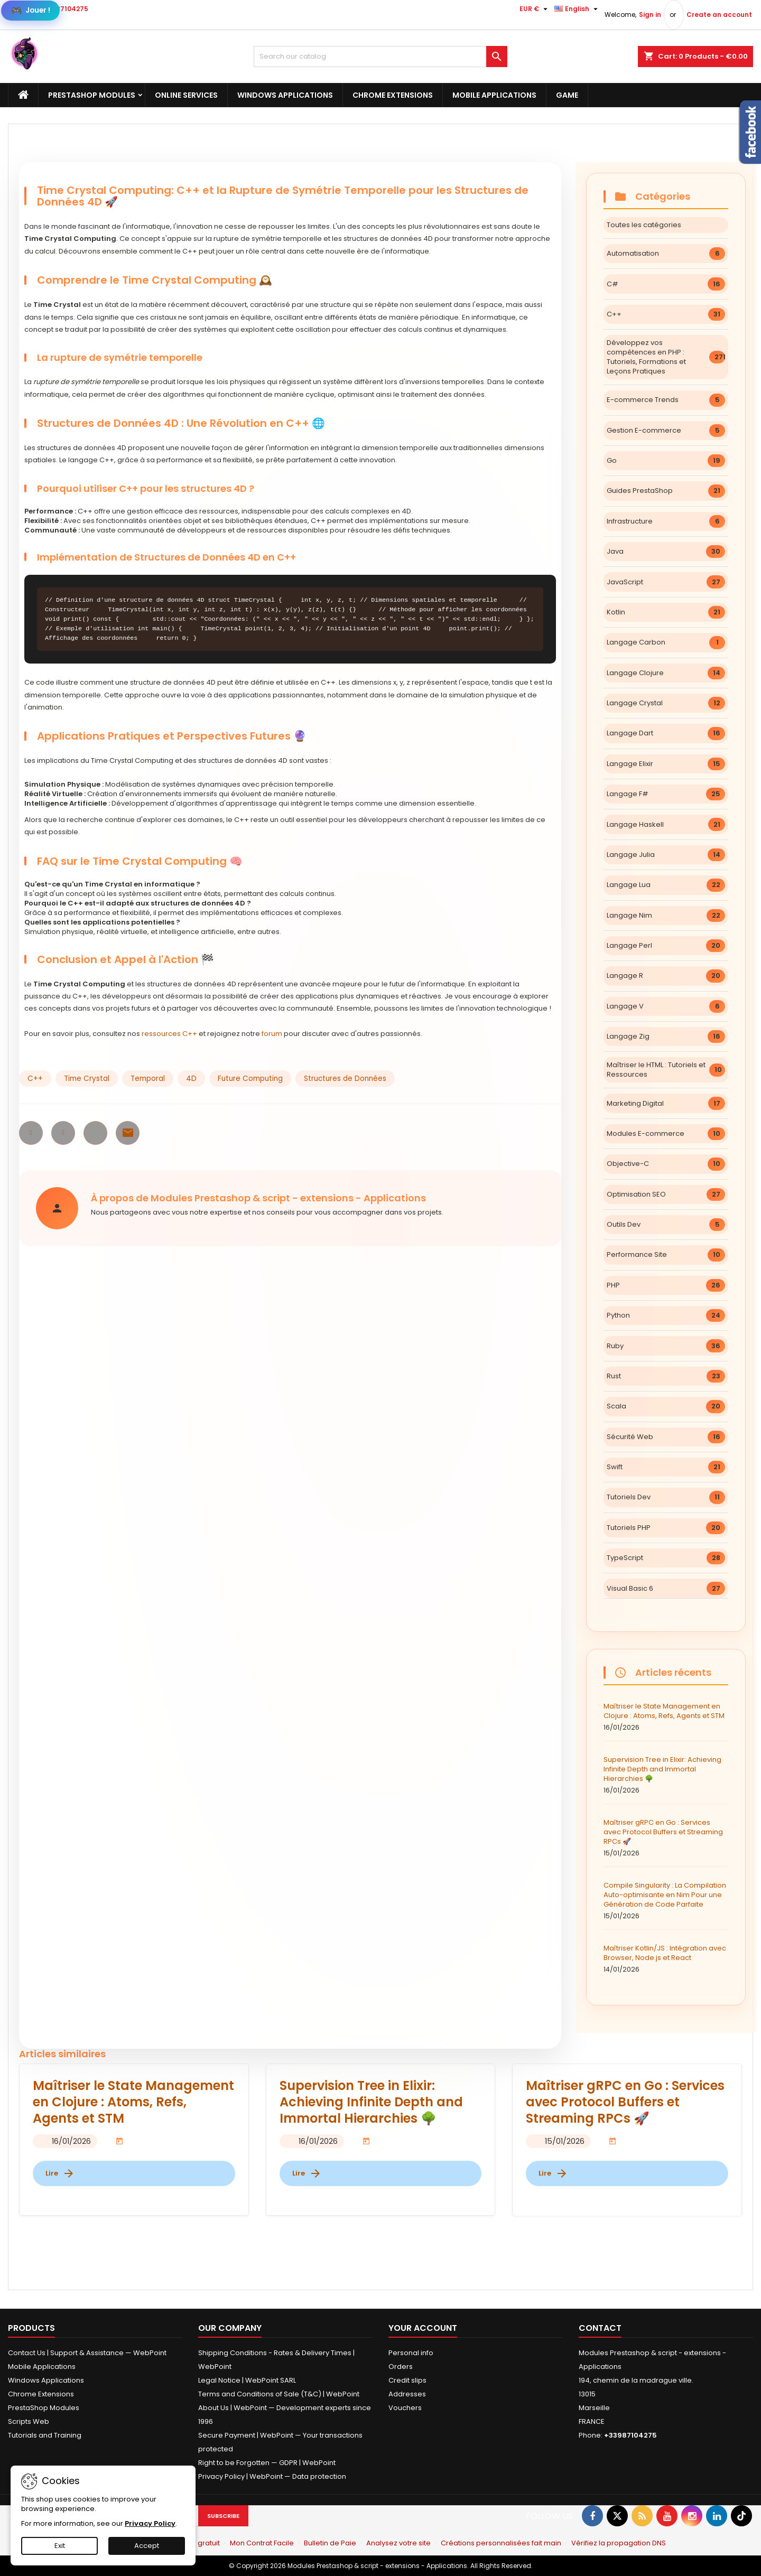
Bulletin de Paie (330, 2543)
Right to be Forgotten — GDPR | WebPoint (267, 2463)
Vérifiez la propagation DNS (618, 2543)
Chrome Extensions (392, 95)
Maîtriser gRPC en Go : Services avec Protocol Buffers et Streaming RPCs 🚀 (666, 1838)
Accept (146, 2546)
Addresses (407, 2394)
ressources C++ (169, 1034)
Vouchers (405, 2408)
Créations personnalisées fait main (501, 2543)
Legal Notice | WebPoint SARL (247, 2380)
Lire (60, 2173)
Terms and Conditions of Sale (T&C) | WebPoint (278, 2394)
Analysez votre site (398, 2543)
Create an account (719, 14)
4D (191, 1079)
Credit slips (407, 2380)
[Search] (380, 56)
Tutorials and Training (44, 2435)
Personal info (410, 2353)
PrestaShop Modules (91, 95)
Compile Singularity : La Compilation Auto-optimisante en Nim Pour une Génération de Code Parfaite (666, 1901)
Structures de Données (345, 1079)
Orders (400, 2367)
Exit (59, 2546)
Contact (600, 2328)
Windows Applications (285, 95)
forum (272, 1034)
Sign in (650, 14)
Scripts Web (28, 2421)
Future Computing (250, 1079)
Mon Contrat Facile (262, 2543)
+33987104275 (63, 8)
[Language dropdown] (577, 9)
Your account (422, 2328)
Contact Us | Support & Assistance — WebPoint (87, 2353)
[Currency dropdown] (534, 9)
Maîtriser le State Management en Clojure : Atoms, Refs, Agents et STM (666, 1717)
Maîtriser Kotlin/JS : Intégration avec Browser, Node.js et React (666, 1959)
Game (567, 95)
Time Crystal (86, 1079)
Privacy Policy (150, 2523)
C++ (35, 1079)
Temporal (148, 1079)
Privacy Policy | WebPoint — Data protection (272, 2476)
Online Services (186, 95)
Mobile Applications (494, 95)
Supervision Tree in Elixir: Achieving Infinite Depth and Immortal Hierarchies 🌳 (666, 1775)
